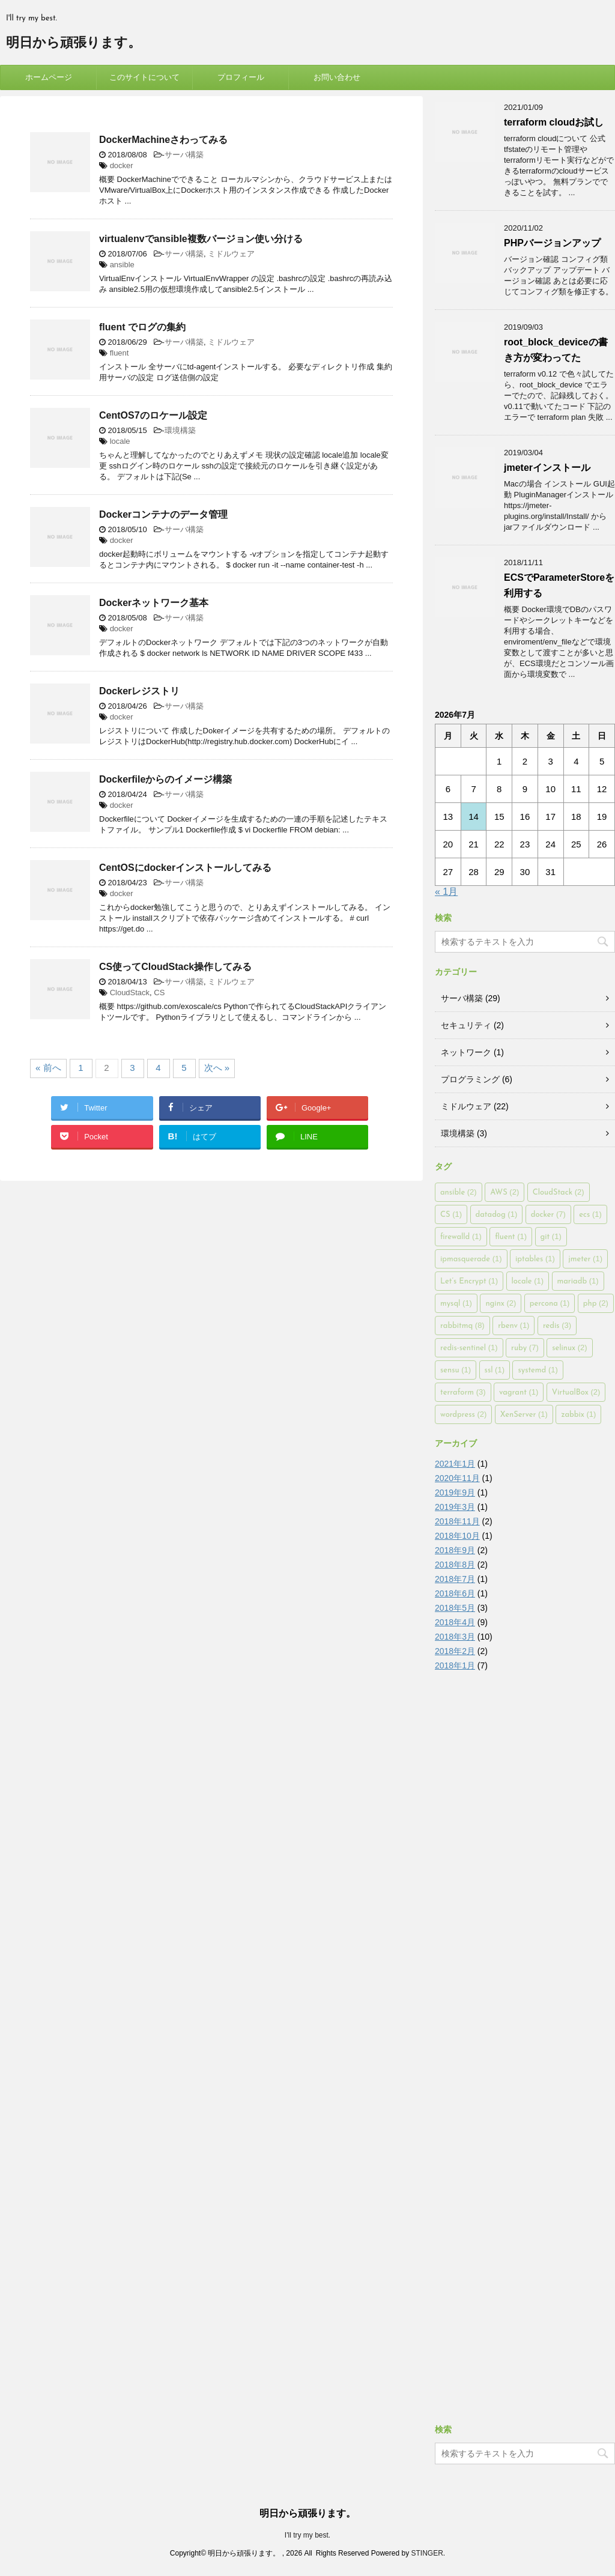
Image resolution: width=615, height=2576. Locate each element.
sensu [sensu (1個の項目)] (455, 1369)
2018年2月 (455, 1651)
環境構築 (180, 430)
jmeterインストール (547, 467)
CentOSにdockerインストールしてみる (185, 867)
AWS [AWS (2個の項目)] (504, 1191)
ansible (122, 264)
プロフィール (240, 77)
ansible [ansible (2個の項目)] (458, 1191)
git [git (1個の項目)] (551, 1236)
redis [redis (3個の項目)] (557, 1325)
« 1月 (446, 891)
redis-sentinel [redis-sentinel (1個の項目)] (469, 1347)
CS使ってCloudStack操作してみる (175, 967)
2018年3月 (455, 1636)
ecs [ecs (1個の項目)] (590, 1214)
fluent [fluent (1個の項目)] (511, 1236)
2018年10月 (457, 1536)
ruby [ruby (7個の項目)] (525, 1347)
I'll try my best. (307, 2535)
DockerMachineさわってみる (163, 140)
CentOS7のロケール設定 (153, 415)
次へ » (217, 1067)
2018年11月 (457, 1521)
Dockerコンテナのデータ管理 (163, 514)
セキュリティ (466, 1025)
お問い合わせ (337, 77)
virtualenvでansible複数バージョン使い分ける (201, 239)
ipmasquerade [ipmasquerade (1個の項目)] (471, 1258)
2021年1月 (455, 1463)
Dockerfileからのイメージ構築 (165, 779)
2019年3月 (455, 1507)
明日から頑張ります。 (73, 43)
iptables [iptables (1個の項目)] (535, 1258)
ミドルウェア (231, 253)
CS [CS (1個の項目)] (451, 1214)
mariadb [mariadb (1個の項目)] (578, 1280)
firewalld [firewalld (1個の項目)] (461, 1236)
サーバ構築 (184, 154)
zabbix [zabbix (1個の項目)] (578, 1414)
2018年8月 (455, 1564)
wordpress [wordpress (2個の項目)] (463, 1414)
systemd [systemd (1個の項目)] (537, 1369)
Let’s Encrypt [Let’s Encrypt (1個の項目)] (469, 1280)
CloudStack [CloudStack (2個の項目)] (558, 1191)
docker (121, 165)
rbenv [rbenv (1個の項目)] (513, 1325)
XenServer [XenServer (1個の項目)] (524, 1414)
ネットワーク (466, 1052)
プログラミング (470, 1079)
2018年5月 (455, 1608)
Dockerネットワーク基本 (153, 603)
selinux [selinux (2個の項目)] (569, 1347)
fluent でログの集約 (142, 327)
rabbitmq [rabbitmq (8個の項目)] (462, 1325)
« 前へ (48, 1067)
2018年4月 (455, 1622)
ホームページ (48, 77)
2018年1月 (455, 1665)
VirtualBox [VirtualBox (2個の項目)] (576, 1391)
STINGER (427, 2553)
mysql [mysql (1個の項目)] (456, 1303)
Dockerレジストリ (139, 691)
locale (120, 441)
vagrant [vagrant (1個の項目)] (518, 1391)
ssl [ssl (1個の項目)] (494, 1369)
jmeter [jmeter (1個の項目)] (585, 1258)
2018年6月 (455, 1593)
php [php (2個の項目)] (595, 1303)
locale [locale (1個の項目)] (528, 1280)
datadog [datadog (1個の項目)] (497, 1214)
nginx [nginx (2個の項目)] (500, 1303)
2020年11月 (457, 1478)
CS (159, 992)
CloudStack (130, 992)
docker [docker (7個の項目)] (548, 1214)
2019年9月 (455, 1492)
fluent (119, 352)
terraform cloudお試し (554, 122)
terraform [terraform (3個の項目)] (463, 1391)
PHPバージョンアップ (552, 243)
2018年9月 (455, 1550)
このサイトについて (144, 77)
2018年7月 (455, 1579)
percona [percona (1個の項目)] (549, 1303)
